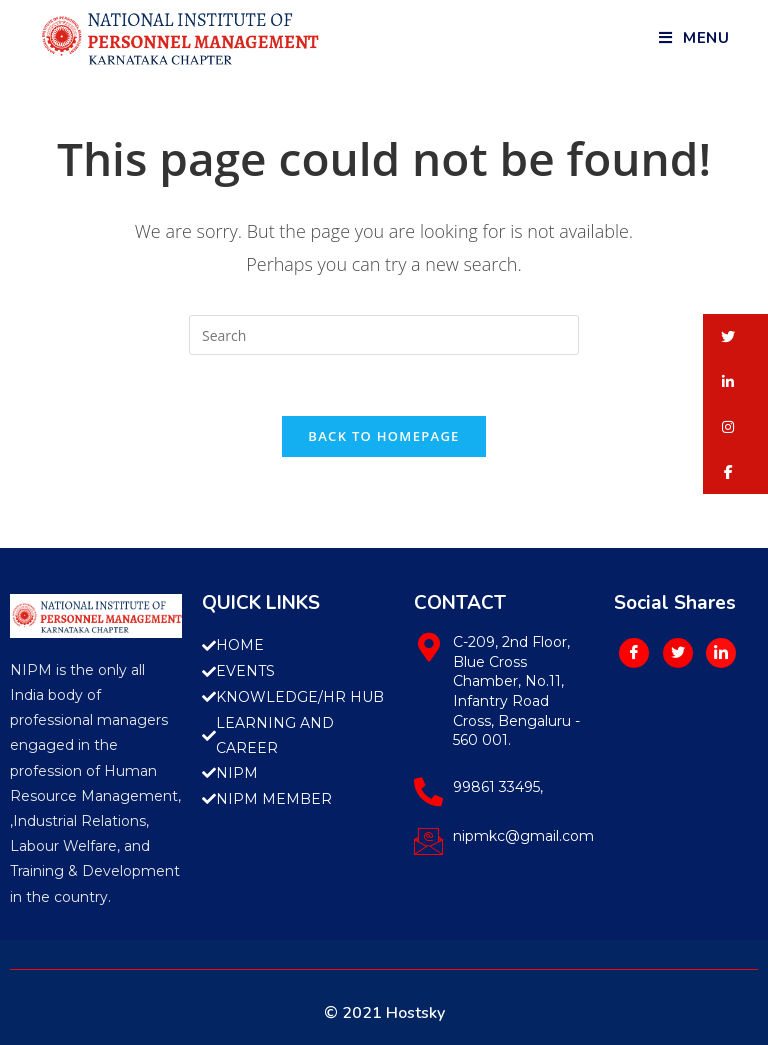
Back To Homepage (383, 436)
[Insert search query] (384, 335)
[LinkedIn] (721, 653)
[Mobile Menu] (694, 38)
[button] (735, 336)
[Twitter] (678, 653)
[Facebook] (634, 653)
